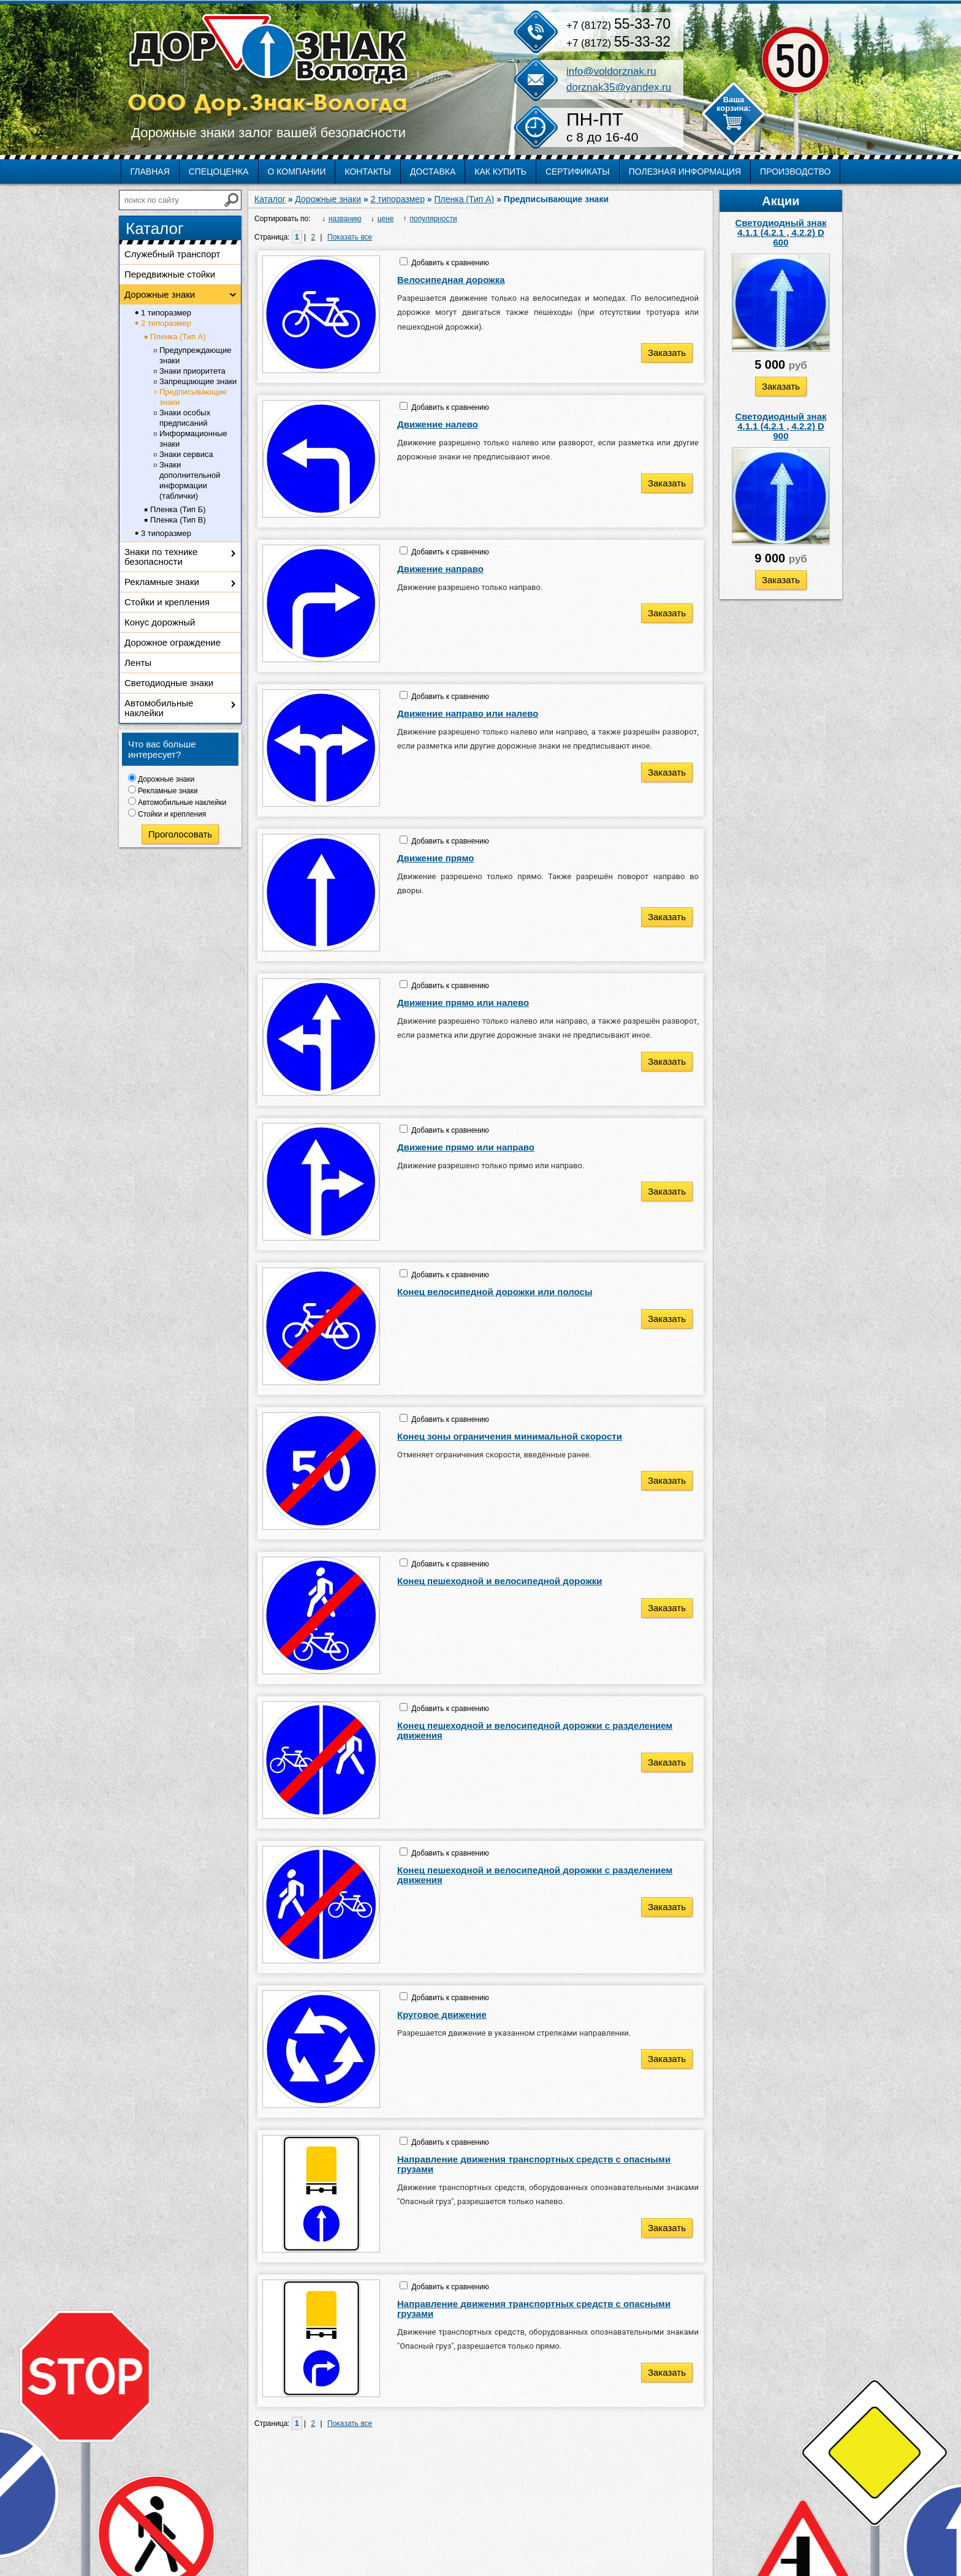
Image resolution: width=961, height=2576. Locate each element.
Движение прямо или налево (463, 1002)
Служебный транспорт (172, 254)
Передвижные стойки (169, 274)
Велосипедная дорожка (451, 279)
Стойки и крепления (167, 602)
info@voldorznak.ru (611, 71)
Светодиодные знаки (168, 683)
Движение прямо (435, 858)
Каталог (270, 199)
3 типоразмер (166, 533)
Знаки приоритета (192, 371)
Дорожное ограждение (172, 642)
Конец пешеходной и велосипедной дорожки (499, 1581)
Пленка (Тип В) (178, 519)
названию (345, 218)
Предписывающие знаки (193, 397)
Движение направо (440, 569)
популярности (433, 218)
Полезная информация (685, 171)
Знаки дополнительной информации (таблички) (189, 480)
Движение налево (437, 424)
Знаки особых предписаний (184, 418)
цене (386, 218)
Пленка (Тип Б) (178, 509)
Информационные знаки (193, 438)
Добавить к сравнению (449, 263)
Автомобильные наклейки (158, 708)
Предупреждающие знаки (195, 355)
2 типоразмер (166, 323)
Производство (795, 171)
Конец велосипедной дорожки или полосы (495, 1291)
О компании (297, 171)
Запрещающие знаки (198, 381)
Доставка (432, 171)
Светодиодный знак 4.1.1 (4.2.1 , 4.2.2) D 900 (781, 426)
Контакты (367, 171)
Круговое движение (442, 2014)
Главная (150, 171)
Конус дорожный (159, 622)
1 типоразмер (166, 312)
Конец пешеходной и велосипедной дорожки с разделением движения (534, 1730)
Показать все (349, 237)
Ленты (137, 662)
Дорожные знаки (159, 294)
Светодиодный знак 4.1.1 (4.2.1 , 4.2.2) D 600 (781, 232)
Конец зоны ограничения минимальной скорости (509, 1436)
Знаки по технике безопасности (160, 556)
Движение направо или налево (467, 713)
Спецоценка (219, 171)
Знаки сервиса (186, 454)
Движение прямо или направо (465, 1147)
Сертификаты (577, 171)
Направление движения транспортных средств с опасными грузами (533, 2164)
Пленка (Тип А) (178, 336)
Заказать (781, 386)
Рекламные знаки (161, 581)
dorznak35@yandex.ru (618, 87)
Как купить (500, 171)
